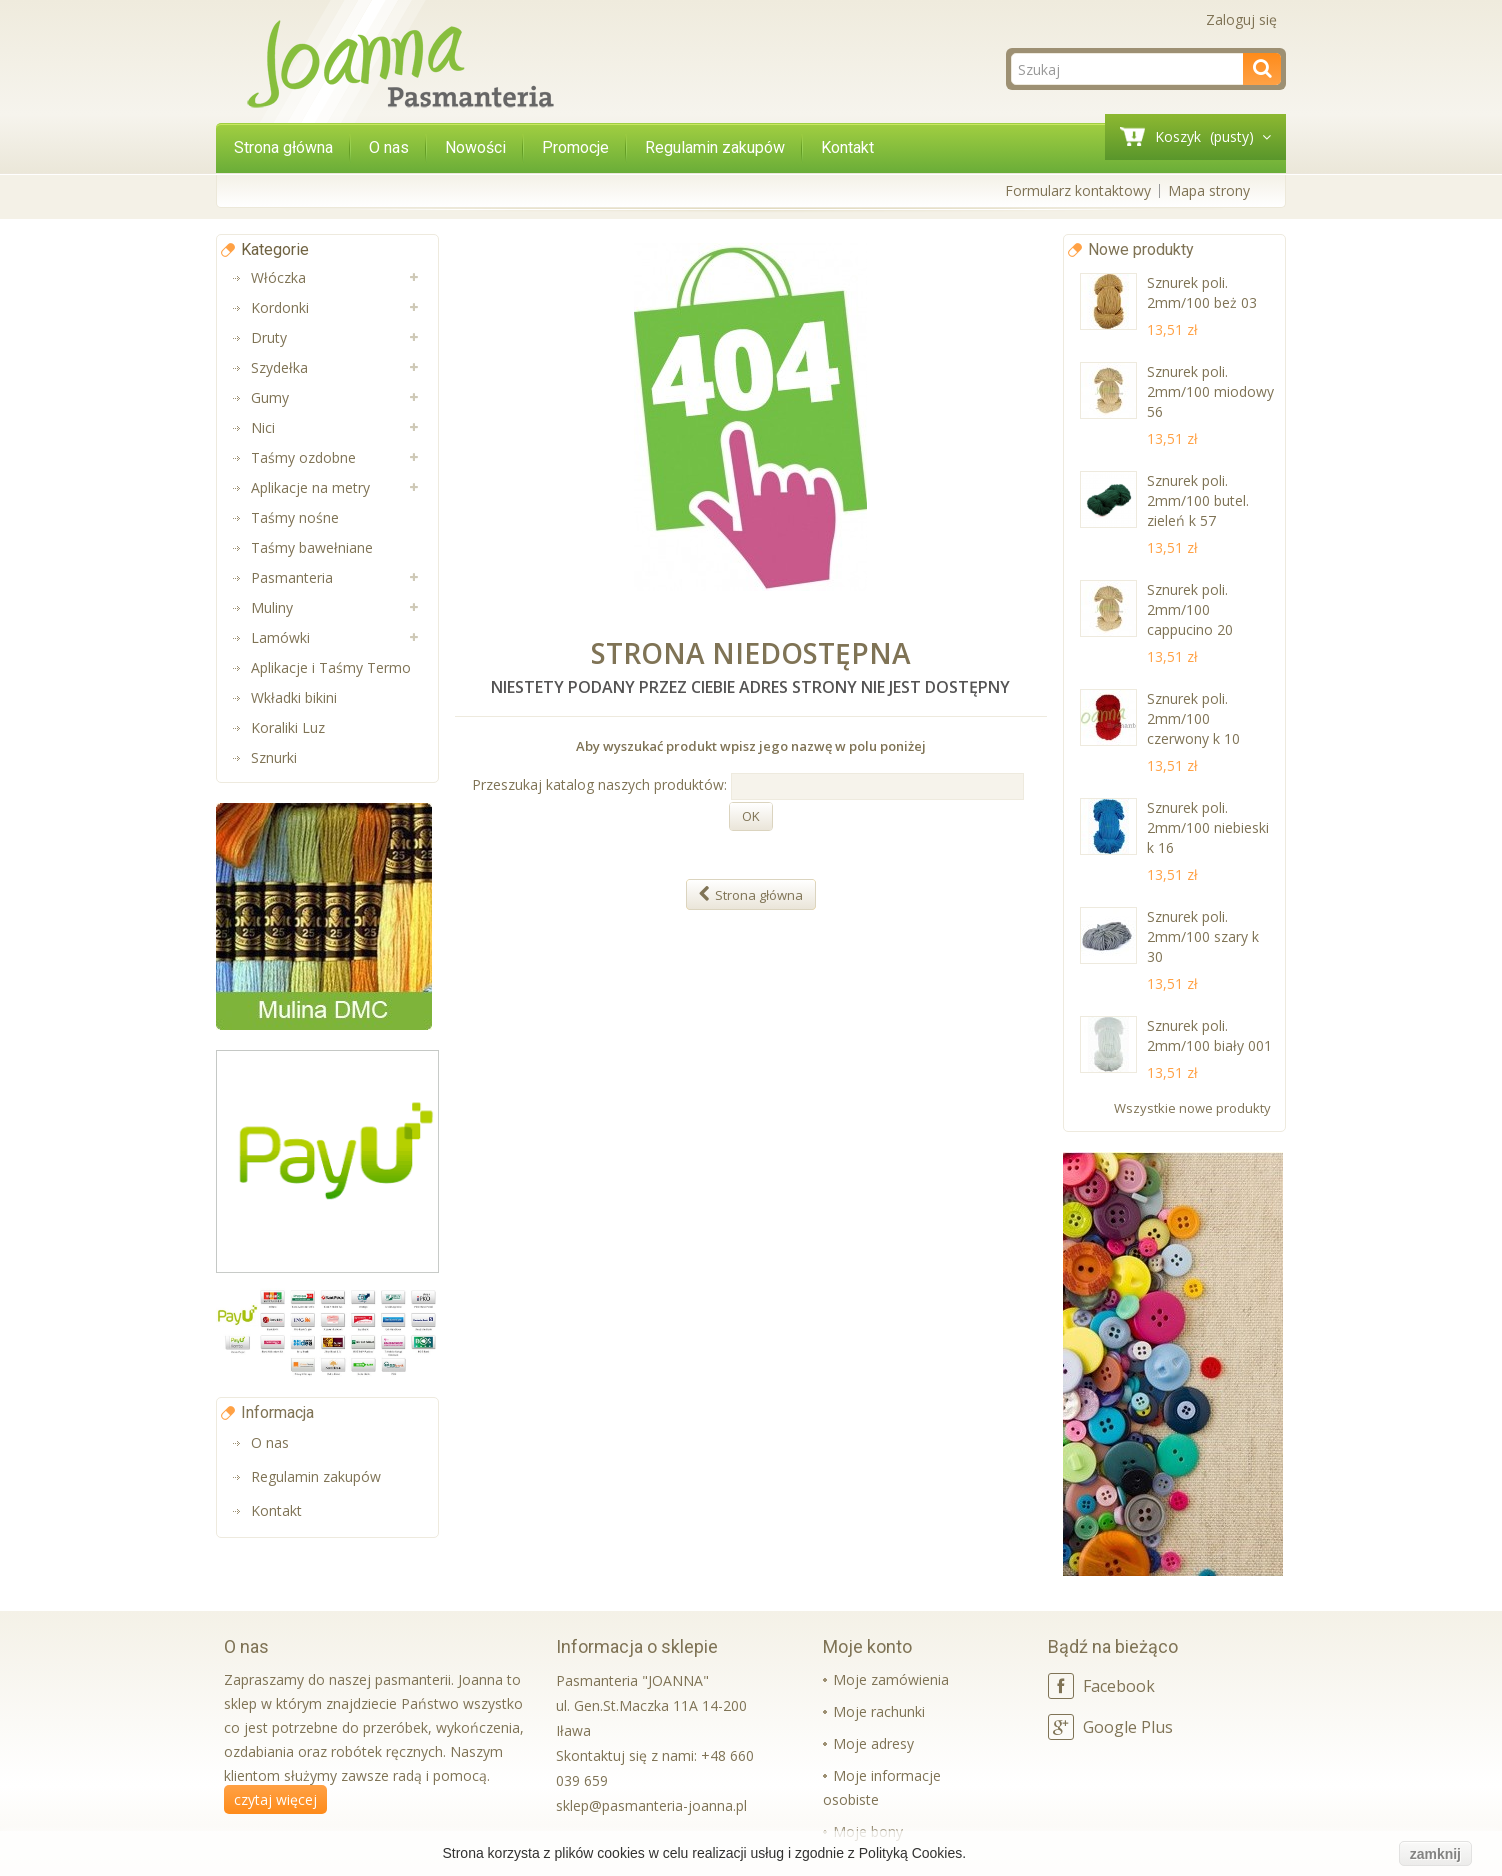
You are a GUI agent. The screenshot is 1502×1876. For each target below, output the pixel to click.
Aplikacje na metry (310, 487)
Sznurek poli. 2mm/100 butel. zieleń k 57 (1198, 500)
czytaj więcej (275, 1799)
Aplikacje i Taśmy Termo (331, 667)
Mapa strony (1209, 190)
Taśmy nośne (295, 517)
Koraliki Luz (288, 727)
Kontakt (847, 147)
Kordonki (280, 307)
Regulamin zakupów (715, 147)
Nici (263, 427)
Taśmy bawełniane (312, 547)
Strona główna (283, 147)
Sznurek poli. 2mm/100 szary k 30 (1203, 936)
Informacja (277, 1412)
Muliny (272, 607)
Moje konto (867, 1646)
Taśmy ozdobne (303, 457)
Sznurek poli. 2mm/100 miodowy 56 (1210, 391)
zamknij (1435, 1854)
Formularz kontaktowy (1078, 190)
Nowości (475, 147)
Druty (269, 337)
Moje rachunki (879, 1711)
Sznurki (274, 757)
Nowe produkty (1141, 249)
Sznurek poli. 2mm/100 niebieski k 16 (1208, 827)
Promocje (575, 147)
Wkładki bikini (294, 697)
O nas (389, 147)
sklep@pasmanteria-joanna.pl (651, 1805)
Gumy (270, 397)
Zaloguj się (1241, 19)
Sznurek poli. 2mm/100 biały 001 (1209, 1035)
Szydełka (279, 367)
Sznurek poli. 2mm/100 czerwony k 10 (1193, 718)
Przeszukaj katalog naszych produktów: (599, 784)
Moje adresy (873, 1743)
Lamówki (280, 637)
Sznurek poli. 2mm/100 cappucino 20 (1190, 609)
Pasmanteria (292, 577)
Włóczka (278, 277)
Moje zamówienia (891, 1679)
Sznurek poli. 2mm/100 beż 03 (1202, 292)
